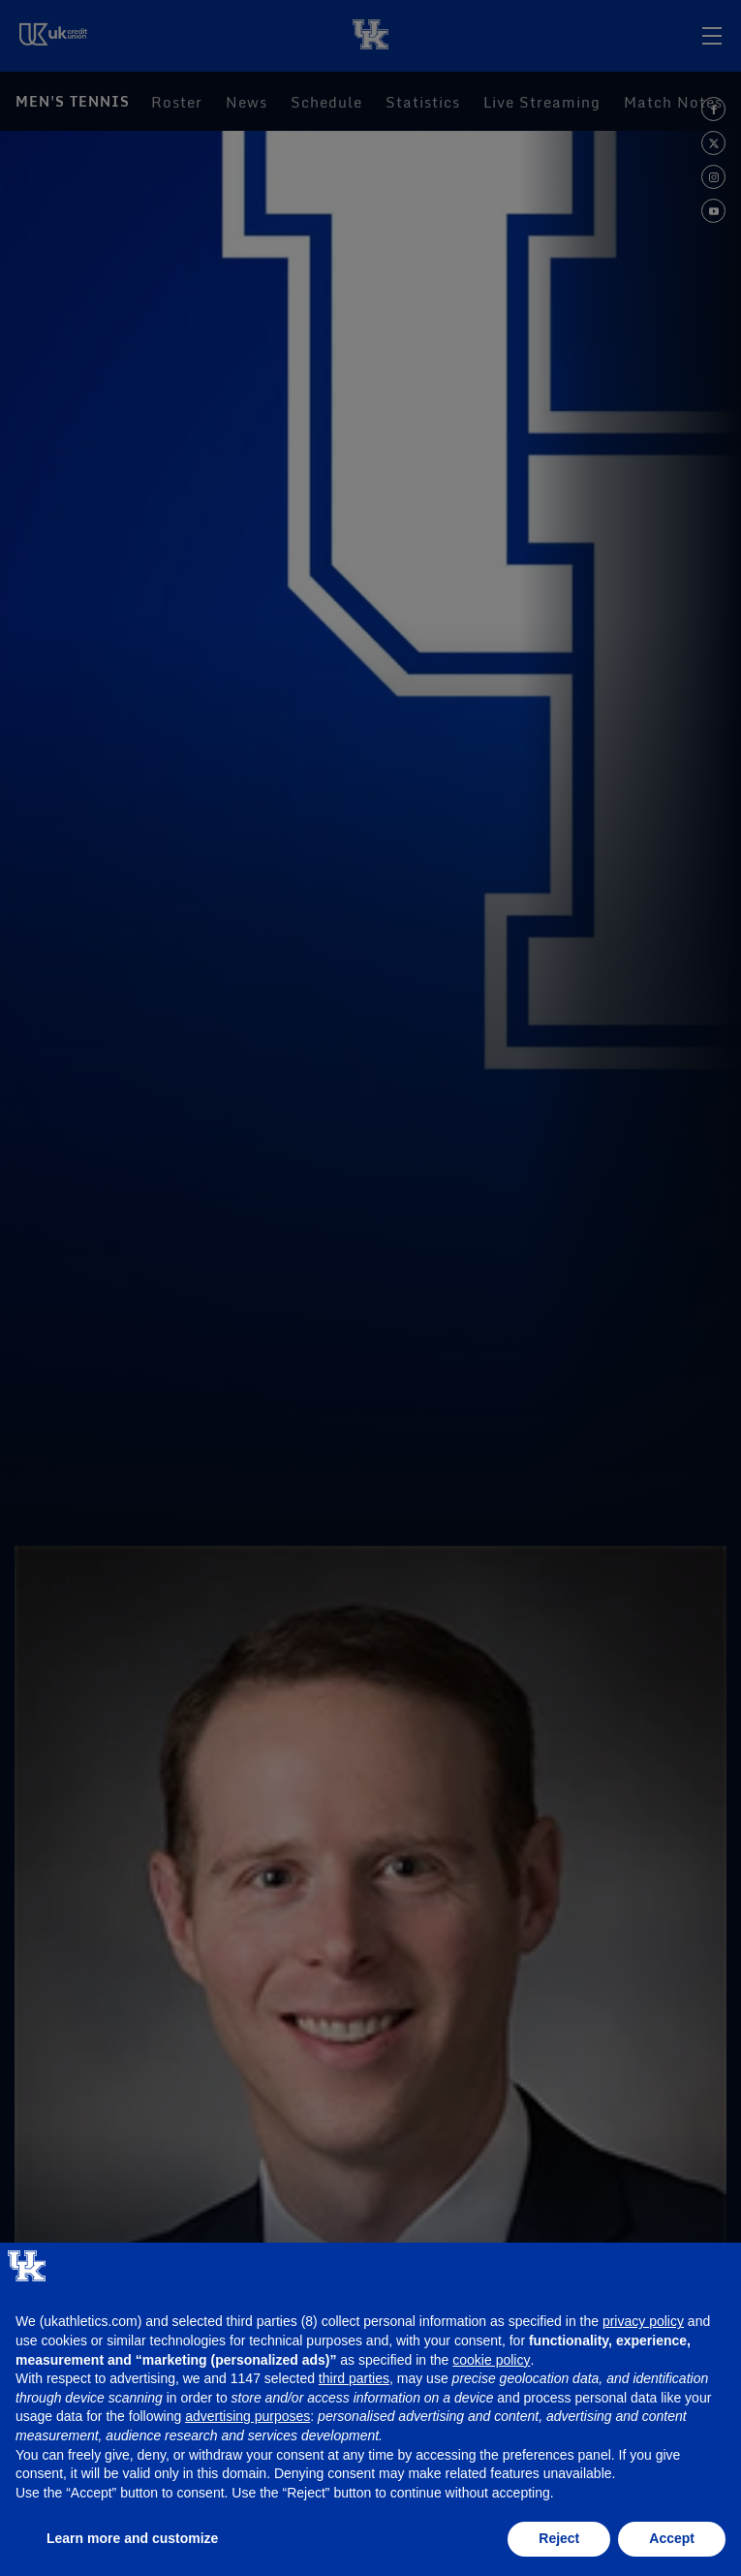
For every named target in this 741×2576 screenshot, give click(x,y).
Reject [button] (559, 2538)
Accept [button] (672, 2538)
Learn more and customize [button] (132, 2538)
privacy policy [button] (643, 2321)
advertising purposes (247, 2416)
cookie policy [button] (491, 2360)
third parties (354, 2378)
